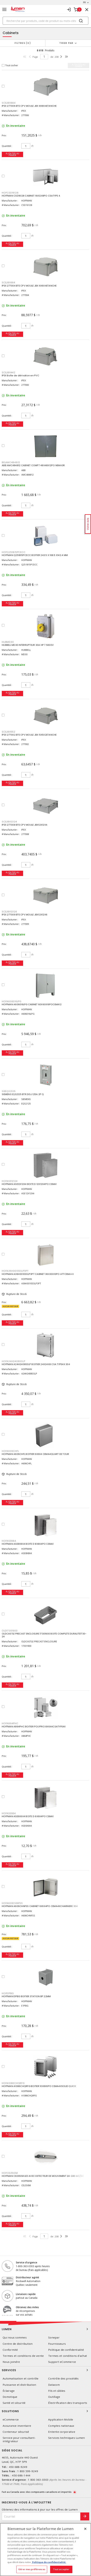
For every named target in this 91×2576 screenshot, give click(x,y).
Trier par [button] (66, 43)
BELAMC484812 (11, 462)
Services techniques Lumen (66, 2437)
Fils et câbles (56, 2390)
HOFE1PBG (8, 1993)
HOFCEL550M (10, 2172)
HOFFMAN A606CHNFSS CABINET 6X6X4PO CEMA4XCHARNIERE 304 (40, 1906)
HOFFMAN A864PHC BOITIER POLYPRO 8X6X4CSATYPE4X (34, 1726)
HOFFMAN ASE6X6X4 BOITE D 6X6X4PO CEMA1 (28, 1816)
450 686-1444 (21, 2475)
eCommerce (11, 2419)
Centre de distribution (18, 2343)
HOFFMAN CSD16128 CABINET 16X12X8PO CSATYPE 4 (31, 195)
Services (45, 2370)
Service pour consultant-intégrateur (19, 2439)
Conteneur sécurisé (16, 2431)
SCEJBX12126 (9, 911)
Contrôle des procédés (63, 2378)
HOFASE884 (9, 1540)
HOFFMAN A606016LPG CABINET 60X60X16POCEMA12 (31, 1004)
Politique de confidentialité (66, 2349)
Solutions (45, 2411)
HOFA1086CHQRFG (13, 2083)
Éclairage (9, 2390)
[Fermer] (85, 2529)
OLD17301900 (9, 1630)
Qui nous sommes (15, 2337)
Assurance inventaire (17, 2425)
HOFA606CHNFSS (12, 1903)
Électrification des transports (67, 2403)
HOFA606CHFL (10, 1451)
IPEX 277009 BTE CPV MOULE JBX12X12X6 (24, 914)
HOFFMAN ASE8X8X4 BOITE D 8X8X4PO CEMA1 (28, 1543)
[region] (45, 2549)
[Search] (45, 21)
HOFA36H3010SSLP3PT (15, 1270)
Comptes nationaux (61, 2425)
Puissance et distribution (19, 2384)
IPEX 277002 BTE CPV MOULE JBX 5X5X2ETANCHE (29, 734)
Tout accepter (61, 2569)
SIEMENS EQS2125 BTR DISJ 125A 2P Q (23, 1094)
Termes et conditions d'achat (67, 2355)
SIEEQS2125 (9, 1091)
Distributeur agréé (27, 2277)
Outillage (54, 2396)
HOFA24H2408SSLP (13, 1361)
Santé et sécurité (14, 2403)
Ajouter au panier (12, 154)
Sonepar (54, 2337)
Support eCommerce (62, 2362)
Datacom (54, 2384)
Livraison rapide (26, 2294)
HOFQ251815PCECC (13, 552)
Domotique (10, 2396)
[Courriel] (41, 2516)
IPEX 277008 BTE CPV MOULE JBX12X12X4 (24, 824)
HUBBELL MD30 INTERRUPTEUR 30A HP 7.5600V (28, 644)
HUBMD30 (8, 641)
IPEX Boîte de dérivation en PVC (20, 375)
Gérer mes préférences (31, 2569)
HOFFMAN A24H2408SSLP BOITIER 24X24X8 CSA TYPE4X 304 (36, 1364)
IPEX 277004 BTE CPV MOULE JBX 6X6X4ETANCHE (29, 285)
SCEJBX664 (8, 282)
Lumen (45, 2329)
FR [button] (84, 2)
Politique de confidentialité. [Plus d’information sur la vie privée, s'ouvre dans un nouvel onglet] (49, 2562)
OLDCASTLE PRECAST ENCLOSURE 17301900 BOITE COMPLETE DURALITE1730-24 (44, 1635)
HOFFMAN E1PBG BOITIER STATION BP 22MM (26, 1996)
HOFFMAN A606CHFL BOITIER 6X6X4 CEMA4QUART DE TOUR (35, 1454)
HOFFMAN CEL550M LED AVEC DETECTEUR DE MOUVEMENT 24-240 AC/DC (43, 2175)
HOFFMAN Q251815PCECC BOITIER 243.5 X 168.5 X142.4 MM (35, 555)
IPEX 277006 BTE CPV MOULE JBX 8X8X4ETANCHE (29, 105)
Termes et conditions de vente (23, 2355)
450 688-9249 (18, 2467)
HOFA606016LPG (12, 1001)
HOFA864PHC (10, 1723)
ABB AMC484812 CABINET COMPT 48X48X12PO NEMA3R (33, 465)
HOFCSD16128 (10, 192)
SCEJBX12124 (9, 821)
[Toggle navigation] (4, 9)
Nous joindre (11, 2362)
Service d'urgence (26, 2262)
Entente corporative (61, 2431)
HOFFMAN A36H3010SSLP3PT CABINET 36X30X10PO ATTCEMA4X (38, 1274)
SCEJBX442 (8, 372)
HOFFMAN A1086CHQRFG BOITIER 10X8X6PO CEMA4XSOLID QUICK (39, 2086)
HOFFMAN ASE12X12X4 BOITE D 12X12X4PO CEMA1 (29, 1184)
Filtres (23, 43)
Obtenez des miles (27, 2307)
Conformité (10, 2349)
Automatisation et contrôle (21, 2378)
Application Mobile (60, 2419)
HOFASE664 (9, 1813)
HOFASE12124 (9, 1181)
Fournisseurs (57, 2343)
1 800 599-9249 (27, 2471)
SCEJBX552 (8, 731)
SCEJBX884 (9, 102)
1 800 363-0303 (38, 2479)
